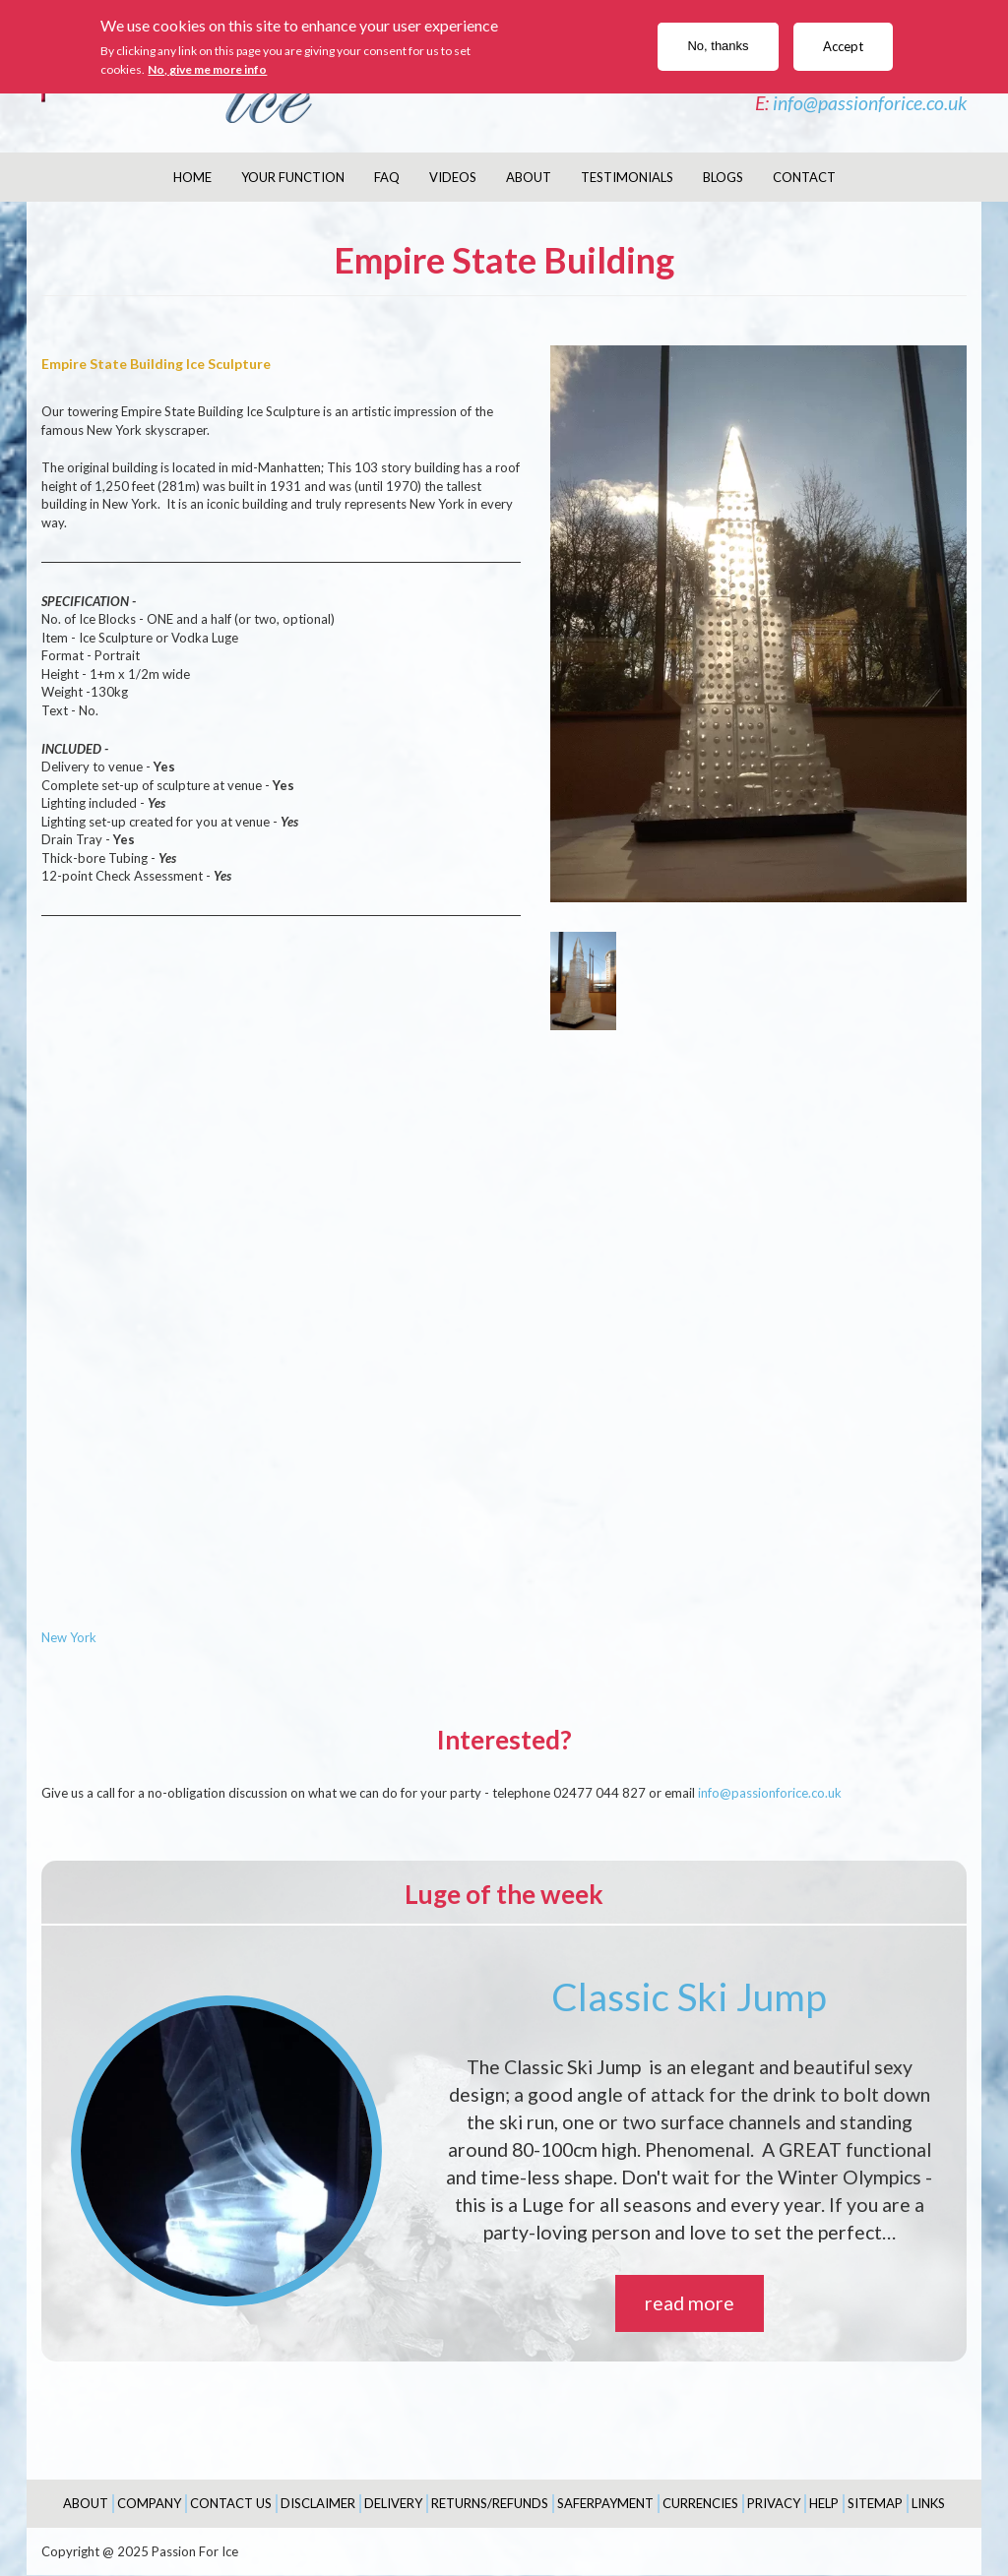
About (528, 177)
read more (689, 2303)
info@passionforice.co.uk (870, 103)
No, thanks (717, 45)
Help (824, 2503)
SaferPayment (605, 2503)
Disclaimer (318, 2503)
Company (149, 2503)
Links (928, 2503)
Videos (452, 177)
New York (68, 1637)
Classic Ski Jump (689, 1996)
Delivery (393, 2503)
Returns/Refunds (489, 2503)
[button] (758, 623)
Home (192, 177)
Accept (843, 46)
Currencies (700, 2503)
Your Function (293, 177)
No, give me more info (207, 69)
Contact (804, 177)
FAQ (387, 177)
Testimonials (627, 177)
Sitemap (875, 2503)
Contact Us (231, 2503)
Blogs (723, 177)
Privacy (773, 2503)
